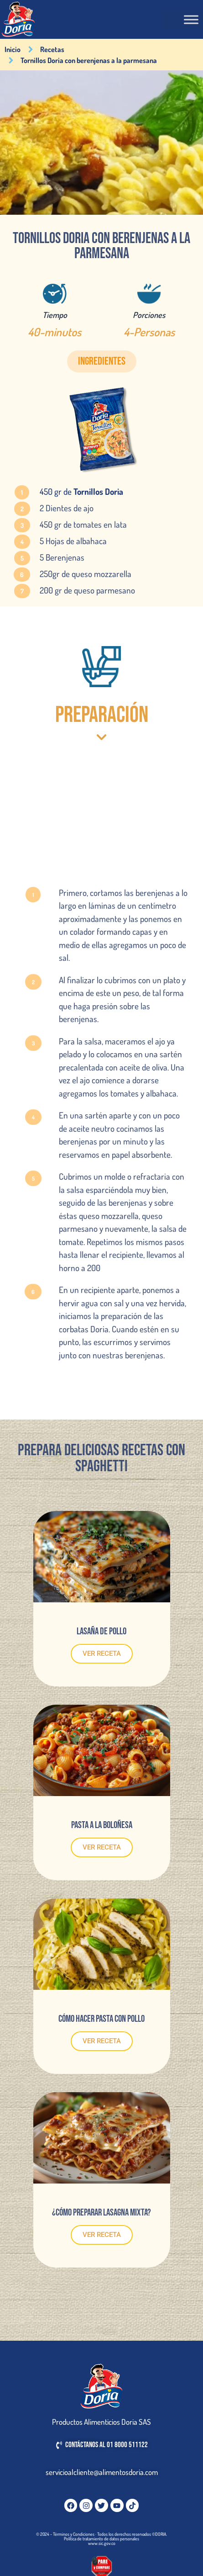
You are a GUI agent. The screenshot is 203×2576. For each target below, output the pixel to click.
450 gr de (81, 491)
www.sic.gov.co (101, 2543)
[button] (101, 361)
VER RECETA (102, 1653)
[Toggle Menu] (191, 19)
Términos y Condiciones (73, 2534)
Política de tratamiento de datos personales (101, 2538)
